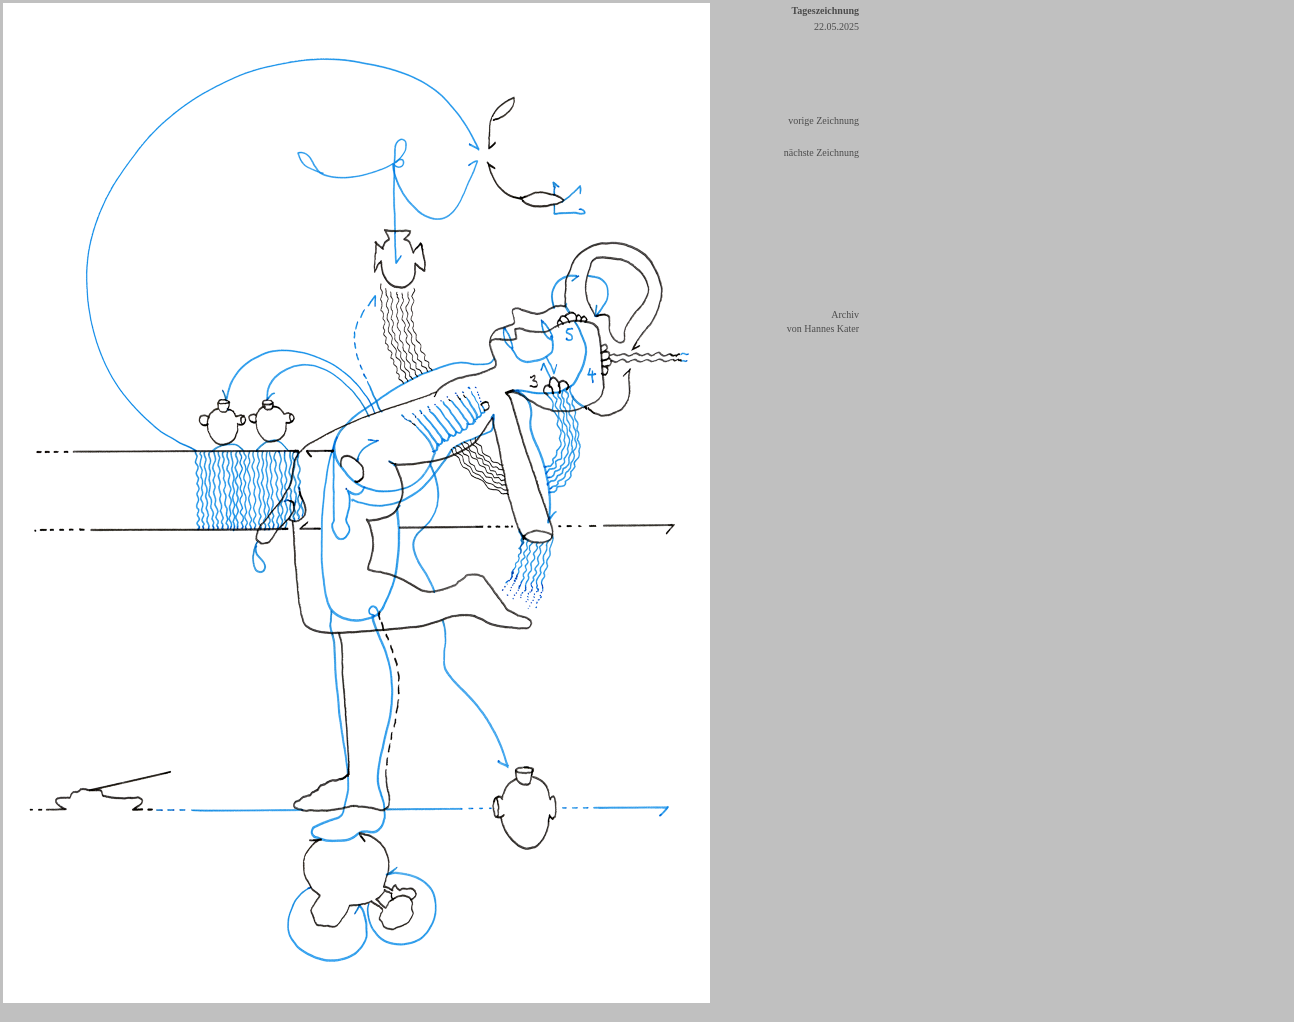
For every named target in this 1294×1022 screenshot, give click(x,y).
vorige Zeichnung (823, 120)
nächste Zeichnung (821, 152)
